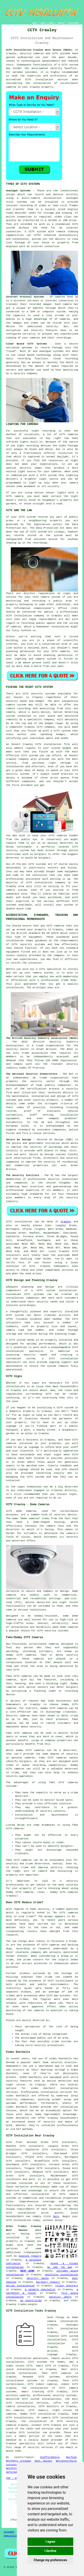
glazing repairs (30, 2256)
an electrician (31, 2300)
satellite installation (61, 2274)
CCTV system (70, 64)
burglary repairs (48, 2282)
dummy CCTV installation (38, 2414)
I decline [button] (50, 2551)
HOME (34, 23)
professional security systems (55, 2395)
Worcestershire (66, 2461)
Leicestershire (16, 2464)
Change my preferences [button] (50, 2560)
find (19, 2142)
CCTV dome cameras (21, 1511)
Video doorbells (17, 2118)
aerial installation (20, 2285)
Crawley (66, 1221)
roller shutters (66, 2285)
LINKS (42, 23)
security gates (38, 2278)
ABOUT (51, 23)
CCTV (54, 651)
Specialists (12, 2535)
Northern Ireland (18, 2461)
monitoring (13, 2010)
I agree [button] (50, 2541)
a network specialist (40, 2289)
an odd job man (59, 2267)
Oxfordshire (14, 2472)
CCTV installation (18, 2220)
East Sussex (43, 2461)
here (56, 2216)
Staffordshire (49, 2457)
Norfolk (71, 2457)
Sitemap (9, 2532)
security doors (60, 2297)
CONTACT (61, 23)
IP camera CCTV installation (57, 2417)
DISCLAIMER (73, 23)
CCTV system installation (57, 1290)
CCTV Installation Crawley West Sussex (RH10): (39, 50)
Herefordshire (15, 2468)
